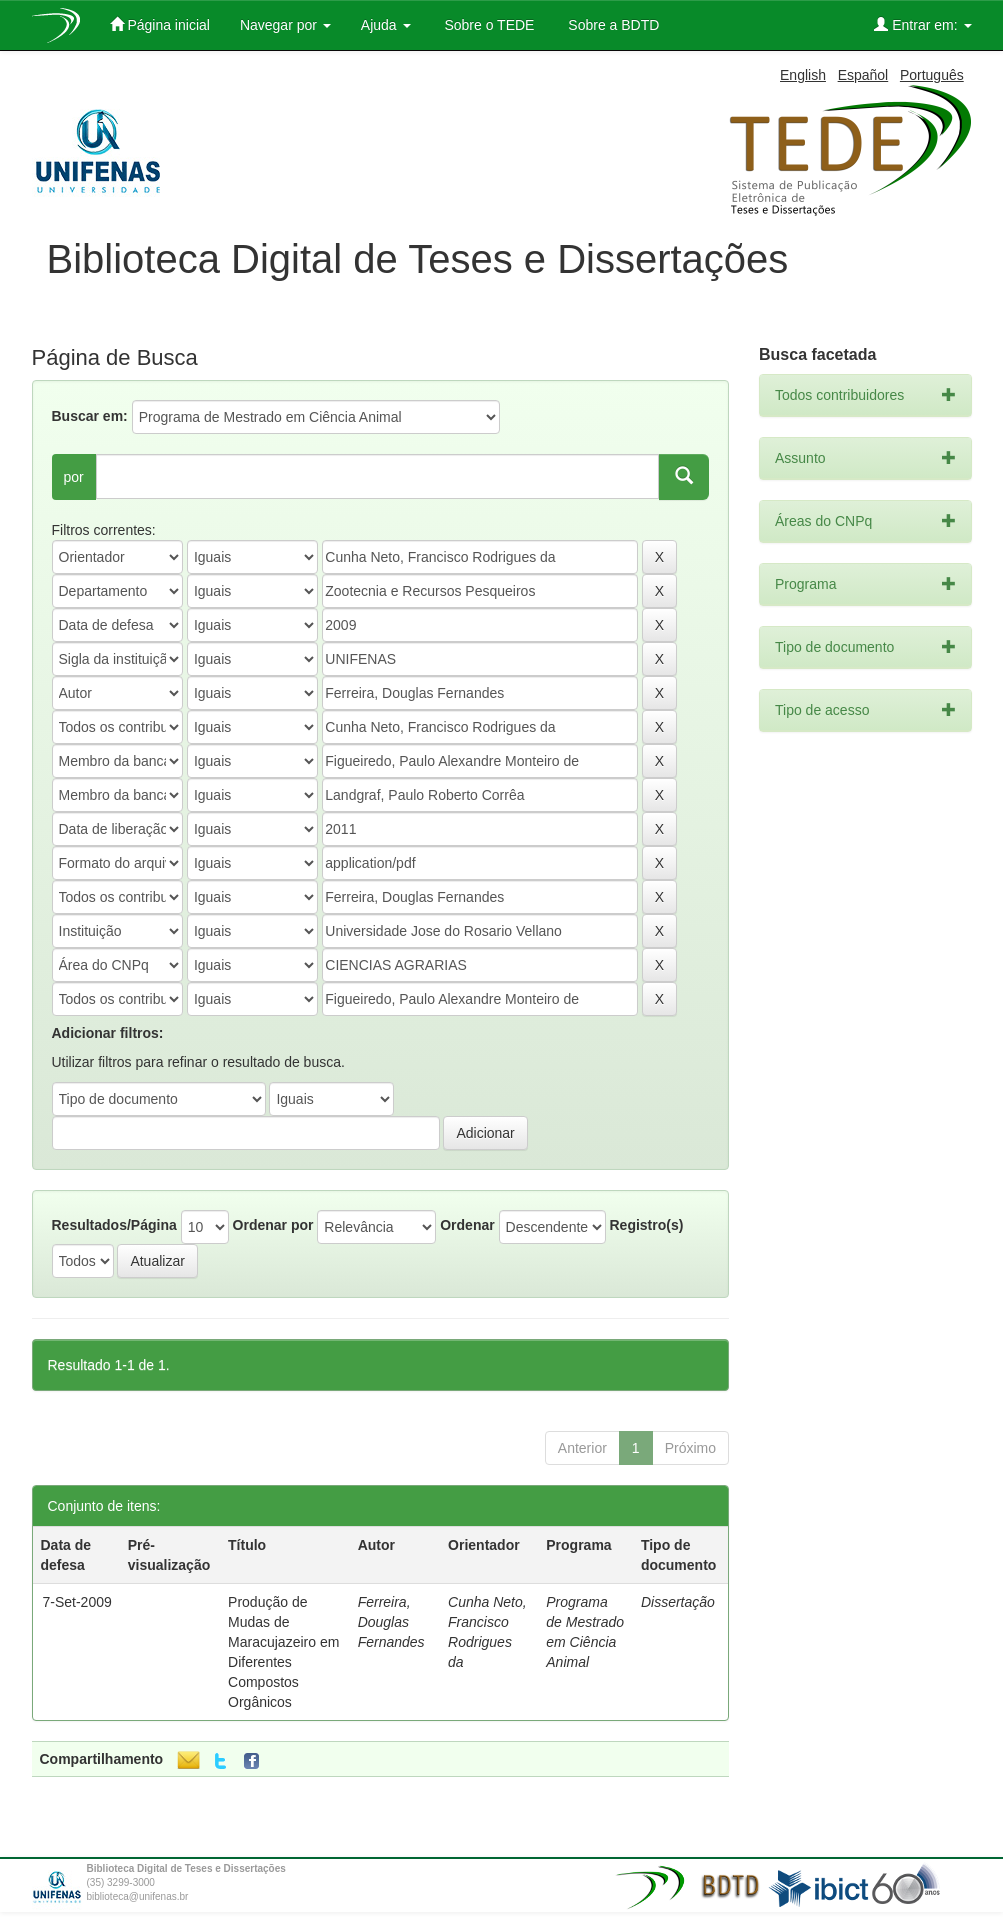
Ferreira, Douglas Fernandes (391, 1622)
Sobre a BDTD (611, 25)
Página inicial (160, 24)
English (803, 75)
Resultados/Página (114, 1225)
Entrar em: (922, 24)
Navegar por (285, 25)
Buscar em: (90, 416)
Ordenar (467, 1225)
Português (932, 75)
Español (863, 75)
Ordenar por (273, 1225)
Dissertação (678, 1602)
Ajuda (386, 25)
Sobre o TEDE (488, 25)
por (74, 477)
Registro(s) (646, 1225)
